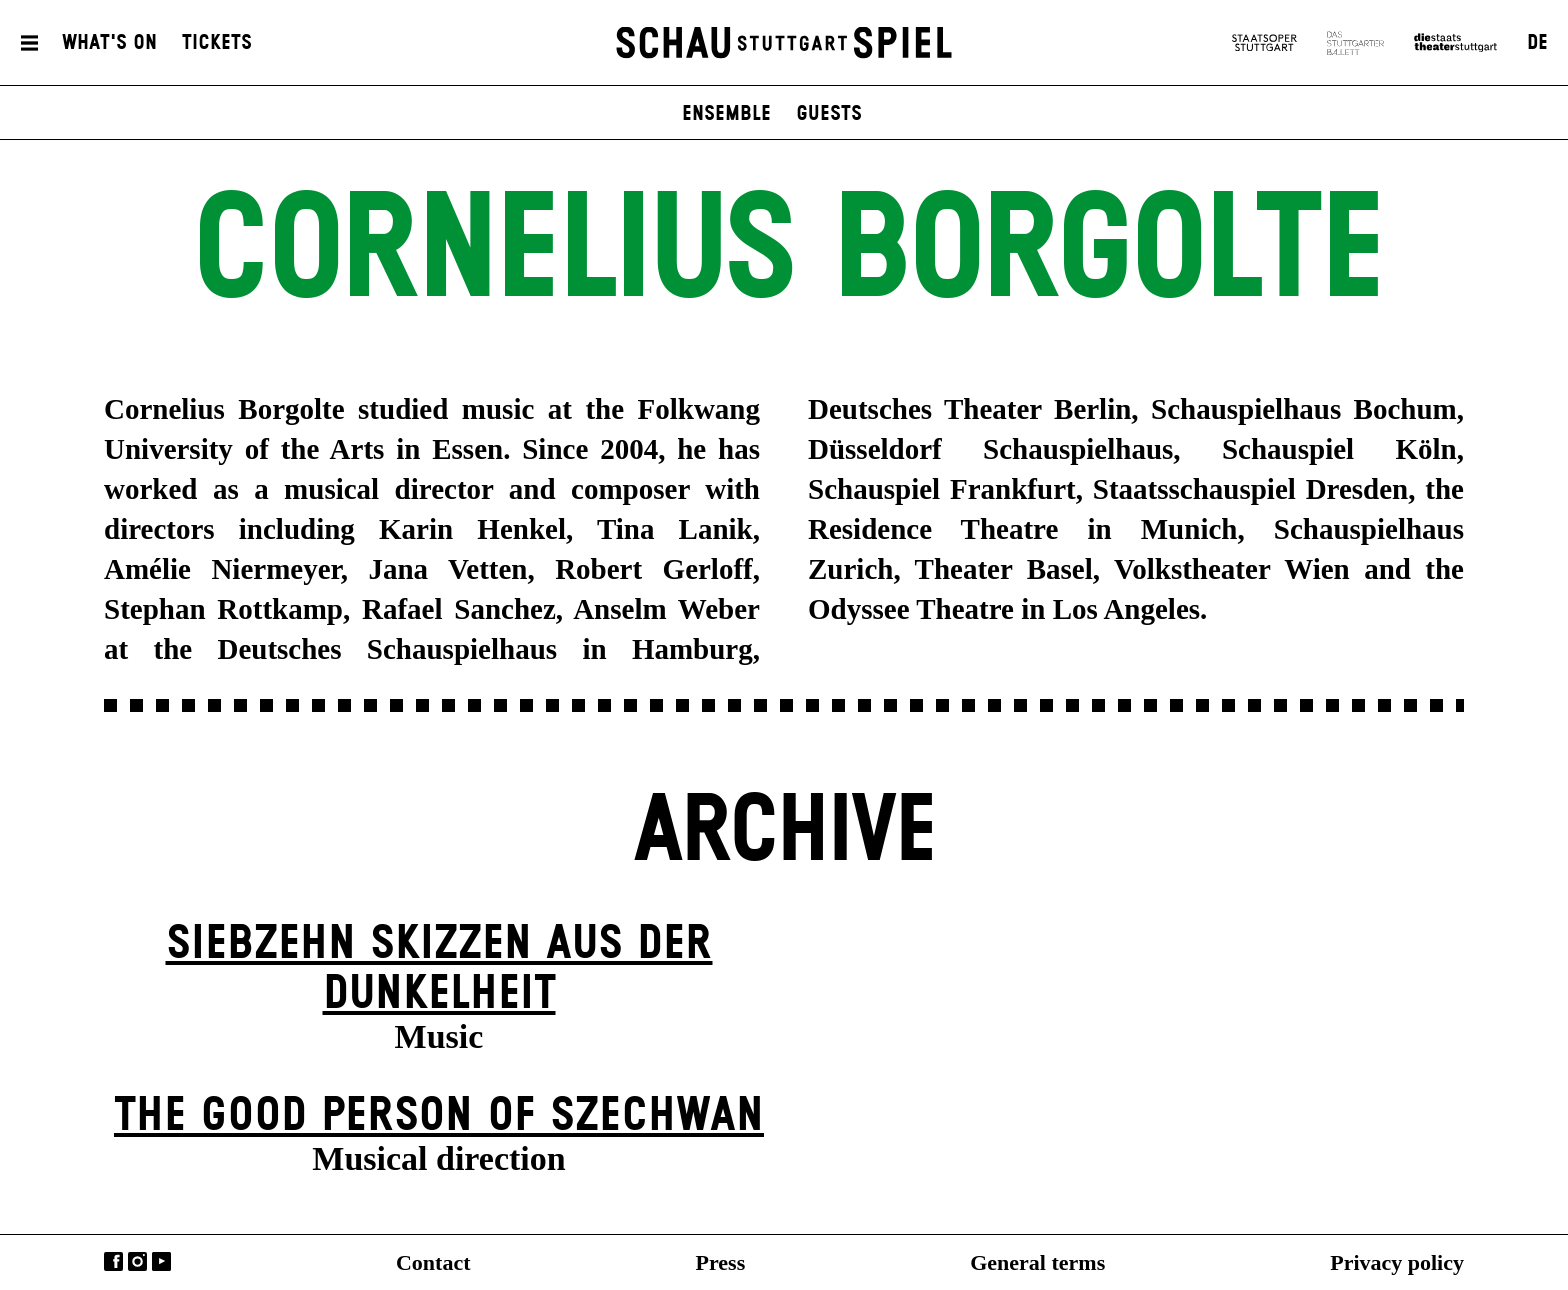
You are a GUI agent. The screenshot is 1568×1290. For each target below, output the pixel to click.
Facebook (113, 1261)
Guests (829, 114)
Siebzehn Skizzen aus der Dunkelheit (439, 969)
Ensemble (726, 114)
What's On (109, 43)
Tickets (217, 43)
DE (1537, 43)
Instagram (137, 1261)
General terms (1037, 1262)
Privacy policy (1397, 1262)
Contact (433, 1262)
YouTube (161, 1261)
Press (721, 1262)
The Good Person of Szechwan (439, 1116)
